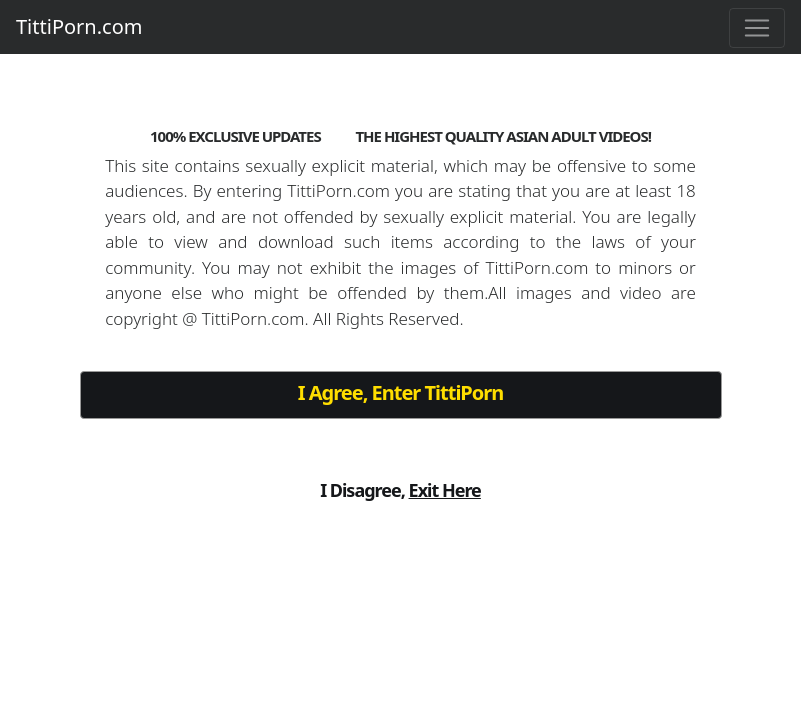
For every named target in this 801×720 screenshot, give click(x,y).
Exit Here (445, 490)
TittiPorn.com (79, 26)
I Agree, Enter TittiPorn (400, 392)
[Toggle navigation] (757, 28)
